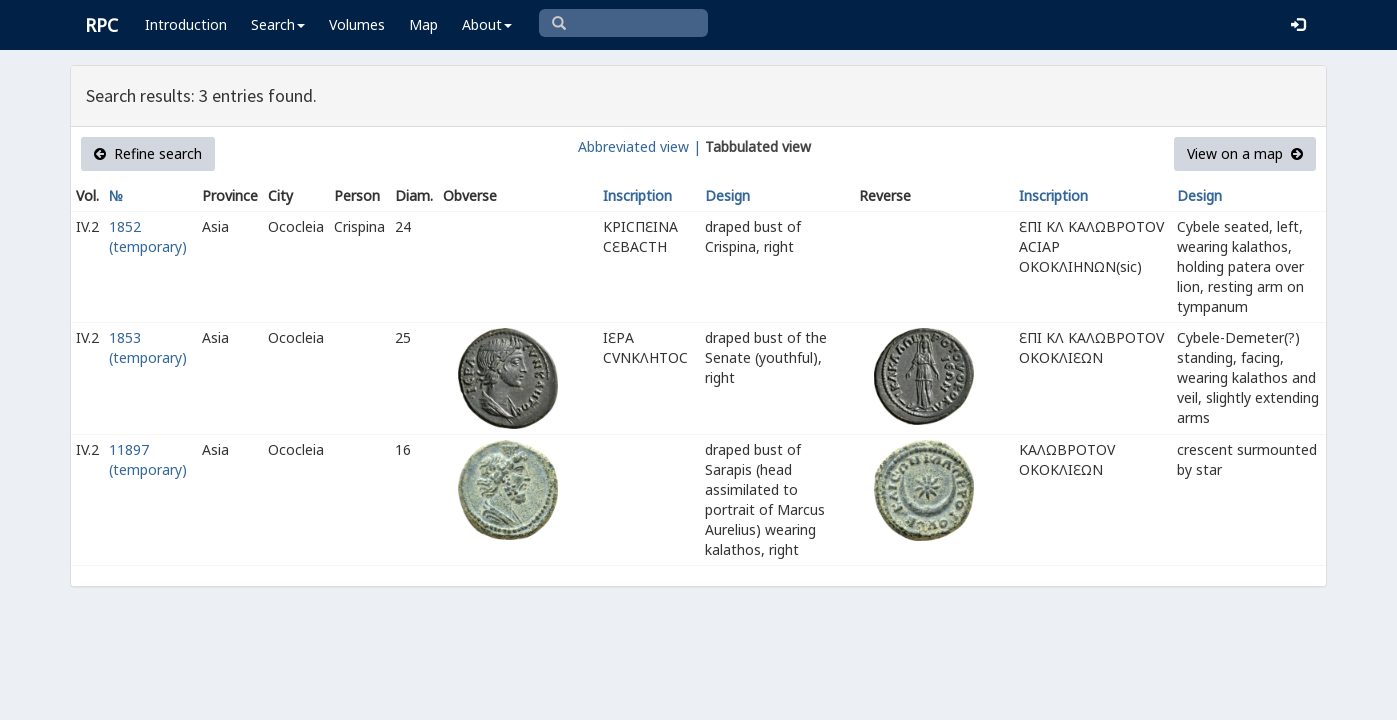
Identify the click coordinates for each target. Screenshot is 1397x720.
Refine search (148, 153)
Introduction (186, 24)
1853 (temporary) (148, 347)
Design (727, 195)
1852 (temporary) (148, 236)
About (487, 24)
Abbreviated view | (639, 146)
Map (423, 24)
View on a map (1245, 153)
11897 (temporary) (148, 459)
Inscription (637, 195)
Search (278, 24)
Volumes (357, 24)
